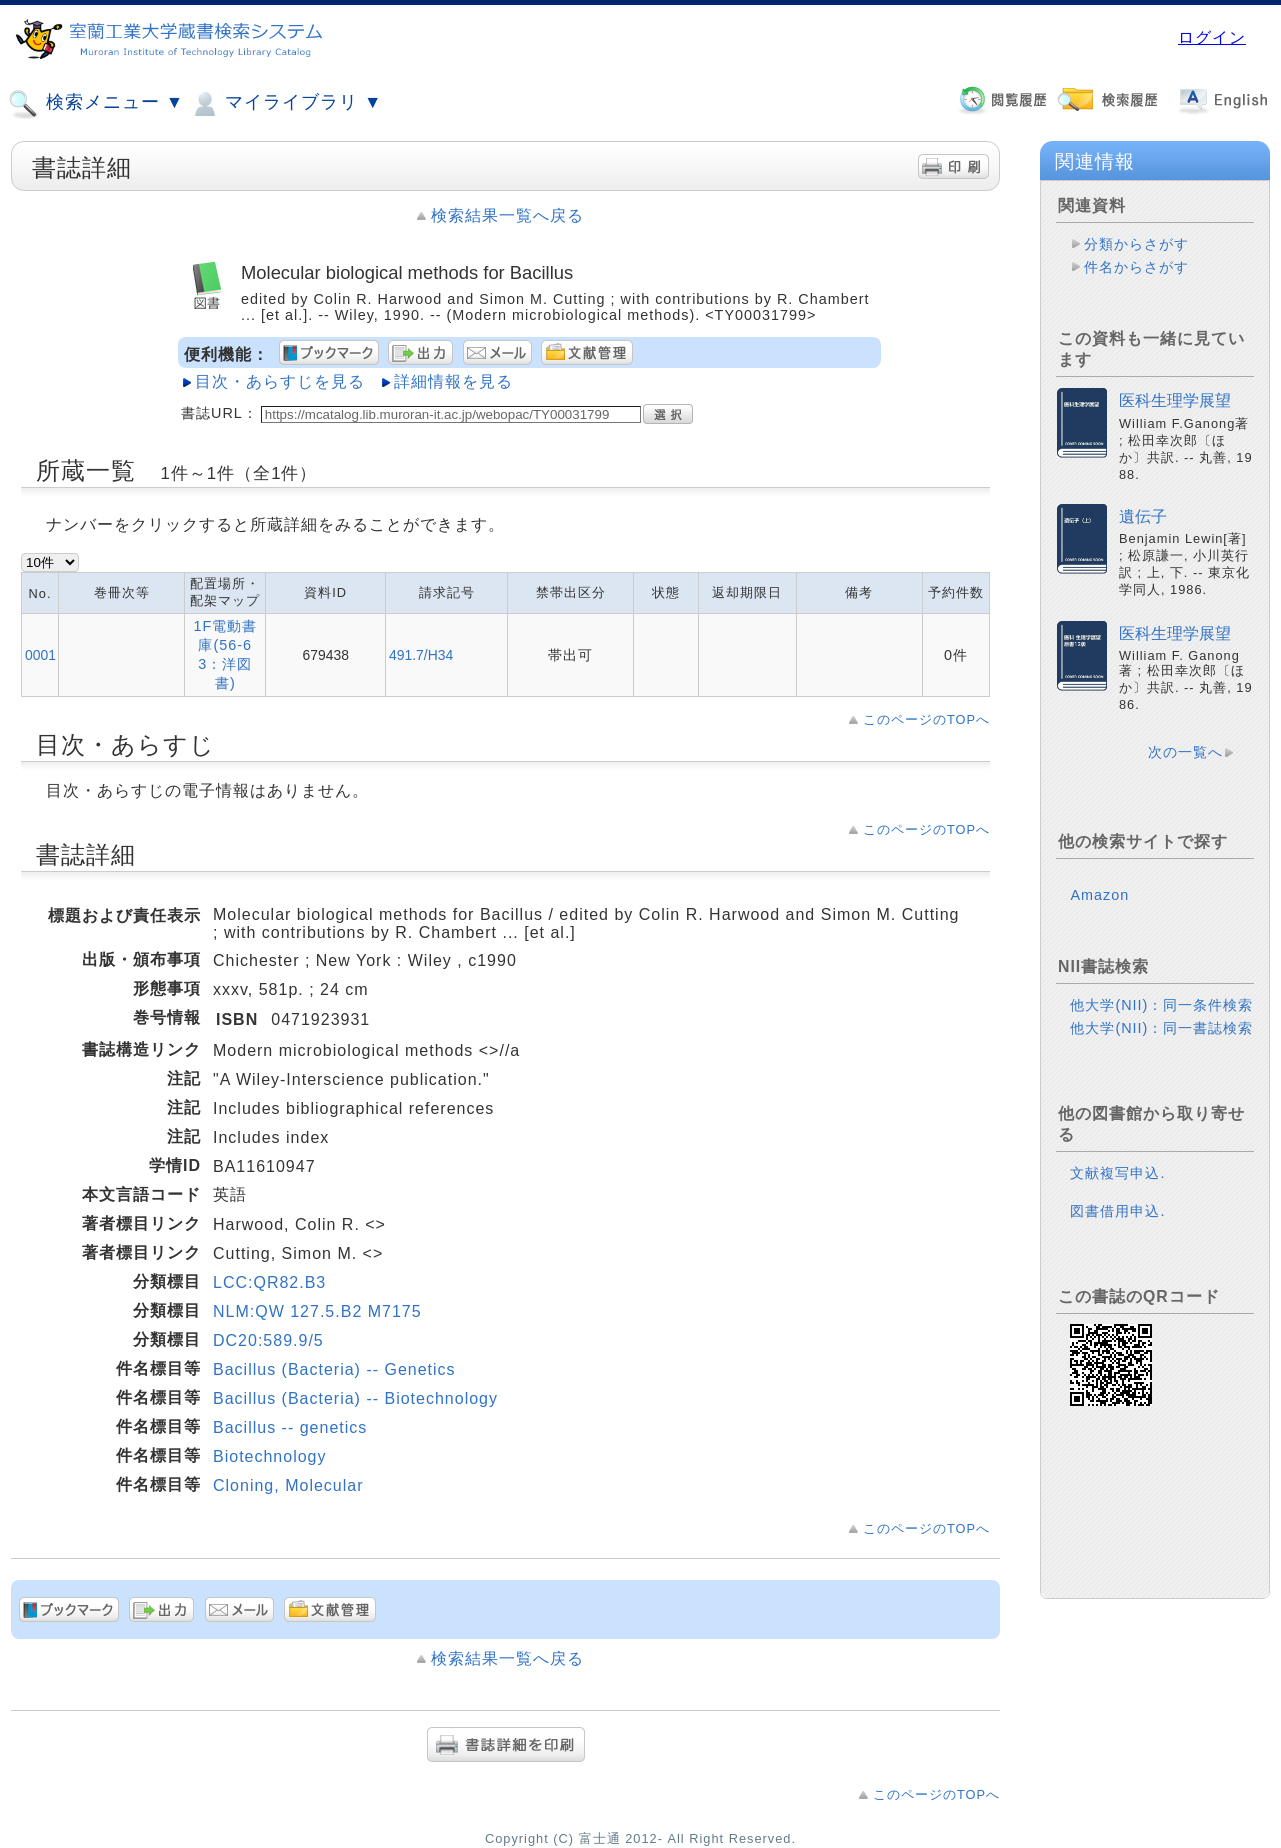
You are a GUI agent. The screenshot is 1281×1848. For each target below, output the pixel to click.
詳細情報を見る (453, 381)
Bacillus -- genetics (290, 1427)
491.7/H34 (421, 655)
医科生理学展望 (1175, 400)
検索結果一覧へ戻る (507, 215)
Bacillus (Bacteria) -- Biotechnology (355, 1398)
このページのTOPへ (926, 719)
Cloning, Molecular (288, 1485)
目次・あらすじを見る (280, 381)
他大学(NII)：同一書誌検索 (1161, 1028)
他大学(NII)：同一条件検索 (1161, 1005)
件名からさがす (1136, 267)
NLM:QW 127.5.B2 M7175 (317, 1311)
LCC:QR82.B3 (269, 1282)
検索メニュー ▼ (96, 104)
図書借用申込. (1117, 1211)
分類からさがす (1136, 244)
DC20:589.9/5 (268, 1340)
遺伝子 (1143, 516)
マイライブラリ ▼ (285, 104)
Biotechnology (270, 1456)
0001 (40, 655)
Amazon (1099, 895)
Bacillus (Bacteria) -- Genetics (334, 1369)
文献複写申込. (1117, 1173)
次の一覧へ (1185, 752)
